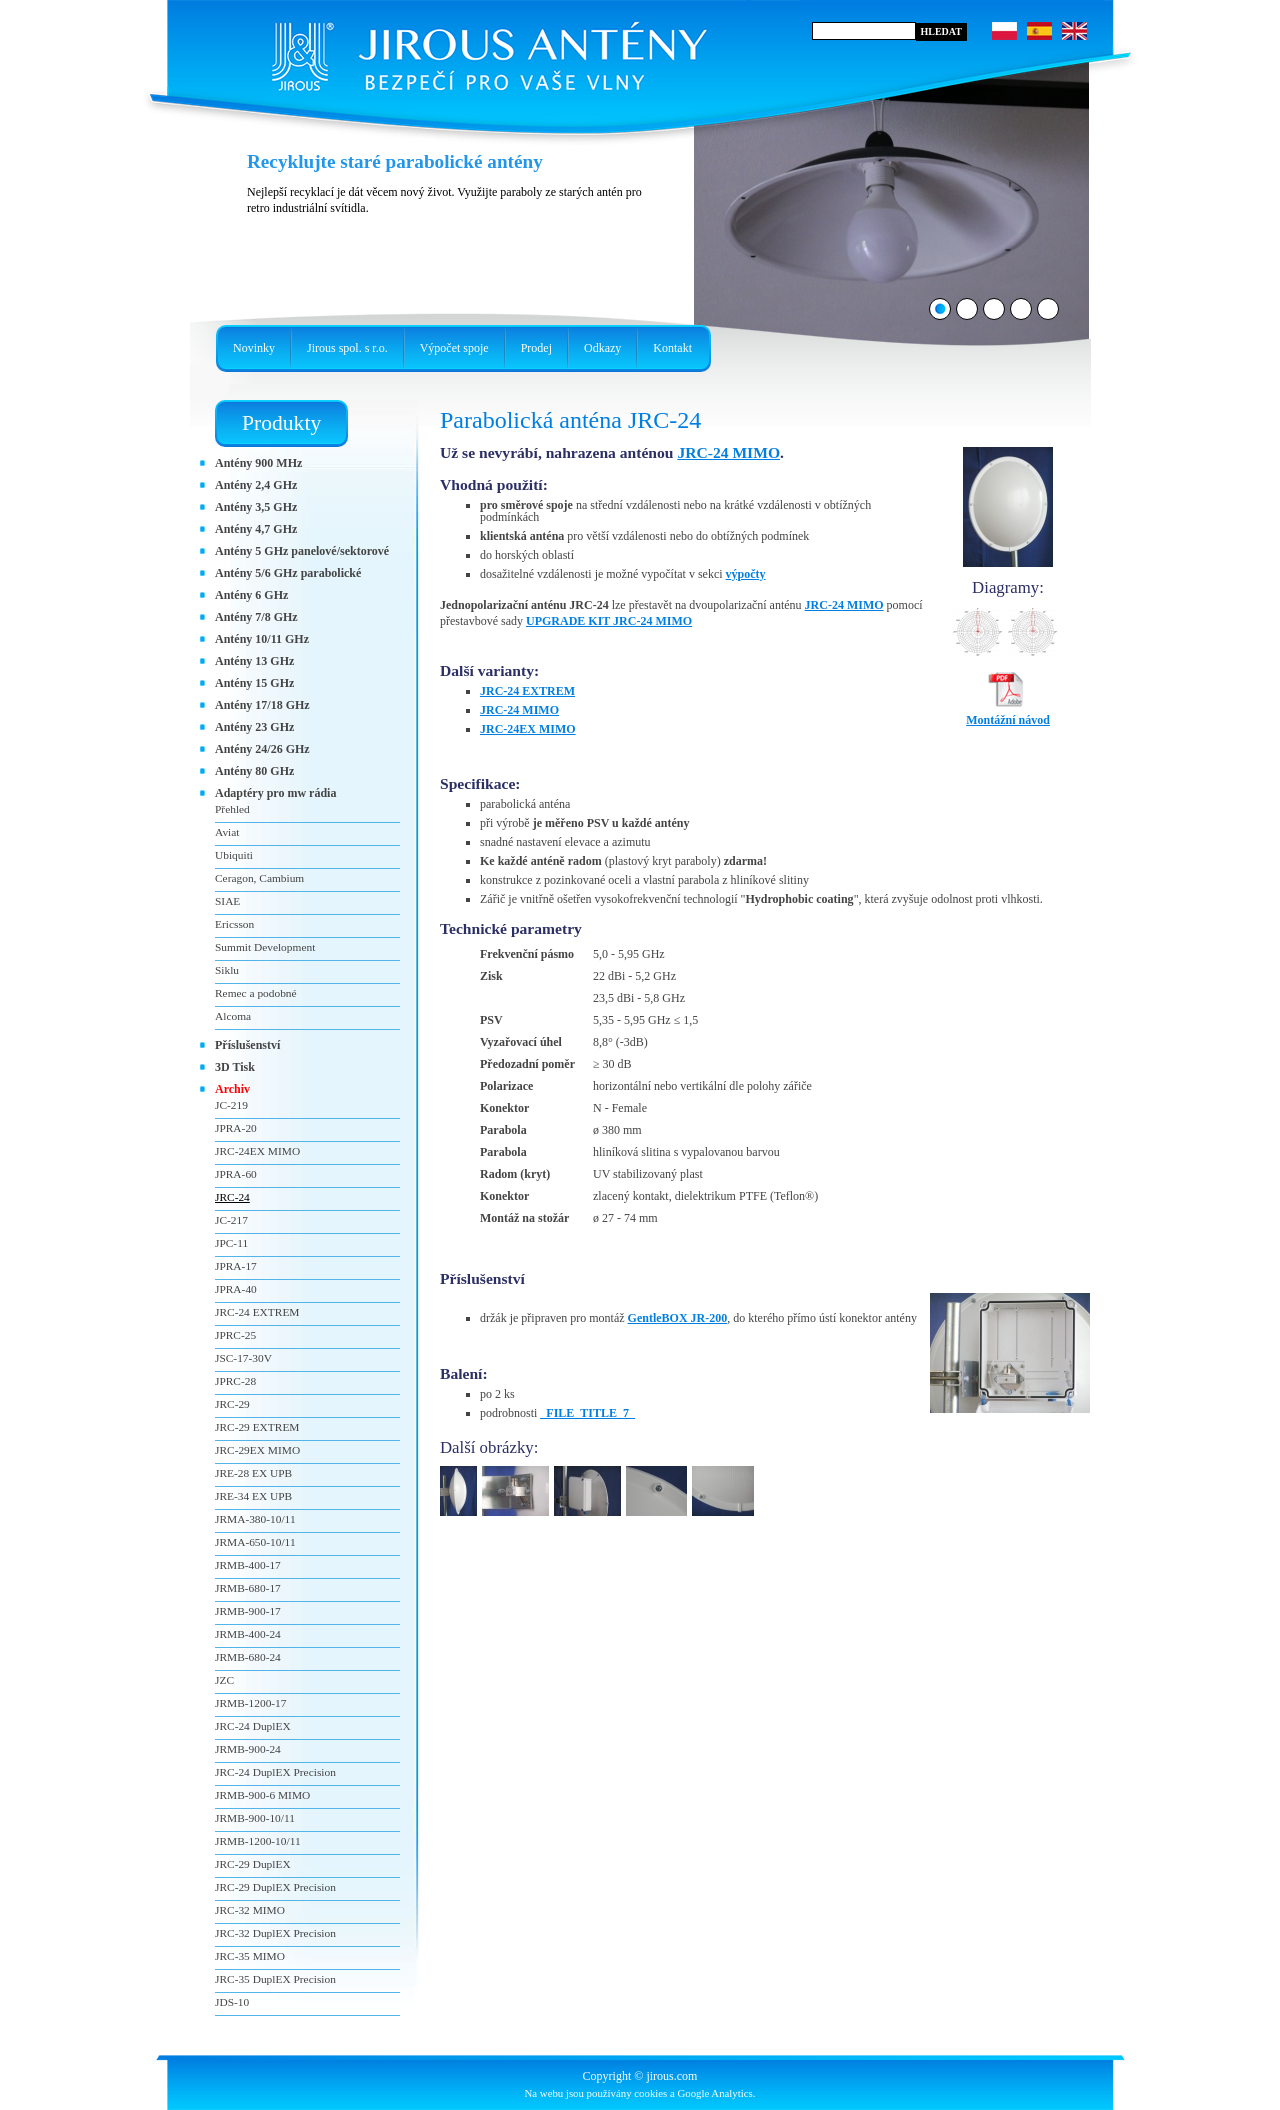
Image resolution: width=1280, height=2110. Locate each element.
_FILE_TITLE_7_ (587, 1413)
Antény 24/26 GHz (262, 749)
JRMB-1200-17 (251, 1703)
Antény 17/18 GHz (262, 705)
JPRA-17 (236, 1266)
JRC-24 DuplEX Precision (275, 1772)
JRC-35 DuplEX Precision (275, 1979)
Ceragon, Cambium (259, 878)
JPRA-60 (236, 1174)
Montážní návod (1008, 714)
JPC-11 (231, 1243)
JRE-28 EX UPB (253, 1473)
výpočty (746, 574)
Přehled (232, 809)
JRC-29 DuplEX (253, 1864)
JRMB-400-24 (248, 1634)
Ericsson (234, 924)
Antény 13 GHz (254, 661)
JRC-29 (232, 1404)
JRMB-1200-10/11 (258, 1841)
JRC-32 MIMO (250, 1910)
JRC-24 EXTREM (527, 691)
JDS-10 (232, 2002)
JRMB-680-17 (248, 1588)
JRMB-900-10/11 (255, 1818)
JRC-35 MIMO (250, 1956)
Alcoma (233, 1016)
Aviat (227, 832)
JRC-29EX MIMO (257, 1450)
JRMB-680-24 (248, 1657)
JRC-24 (232, 1197)
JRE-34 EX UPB (253, 1496)
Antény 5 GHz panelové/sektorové (302, 551)
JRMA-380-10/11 (255, 1519)
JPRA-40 (236, 1289)
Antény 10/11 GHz (262, 639)
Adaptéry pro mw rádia (275, 793)
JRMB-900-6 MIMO (262, 1795)
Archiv (232, 1089)
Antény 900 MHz (258, 463)
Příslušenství (247, 1045)
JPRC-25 (235, 1335)
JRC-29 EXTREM (257, 1427)
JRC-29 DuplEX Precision (275, 1887)
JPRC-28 (235, 1381)
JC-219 (231, 1105)
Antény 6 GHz (251, 595)
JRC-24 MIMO (728, 452)
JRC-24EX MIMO (528, 729)
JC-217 (231, 1220)
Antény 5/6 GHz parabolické (288, 573)
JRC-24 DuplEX (253, 1726)
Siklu (227, 970)
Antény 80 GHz (254, 771)
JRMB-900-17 (248, 1611)
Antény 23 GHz (254, 727)
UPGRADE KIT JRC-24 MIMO (609, 621)
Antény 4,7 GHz (256, 529)
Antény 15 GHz (254, 683)
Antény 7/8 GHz (256, 617)
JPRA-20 (236, 1128)
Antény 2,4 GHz (256, 485)
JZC (224, 1680)
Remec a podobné (256, 993)
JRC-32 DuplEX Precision (275, 1933)
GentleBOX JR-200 (678, 1318)
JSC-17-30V (243, 1358)
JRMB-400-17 (248, 1565)
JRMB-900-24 (248, 1749)
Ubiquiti (234, 855)
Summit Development (265, 947)
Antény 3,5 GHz (256, 507)
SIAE (227, 901)
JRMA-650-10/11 (255, 1542)
